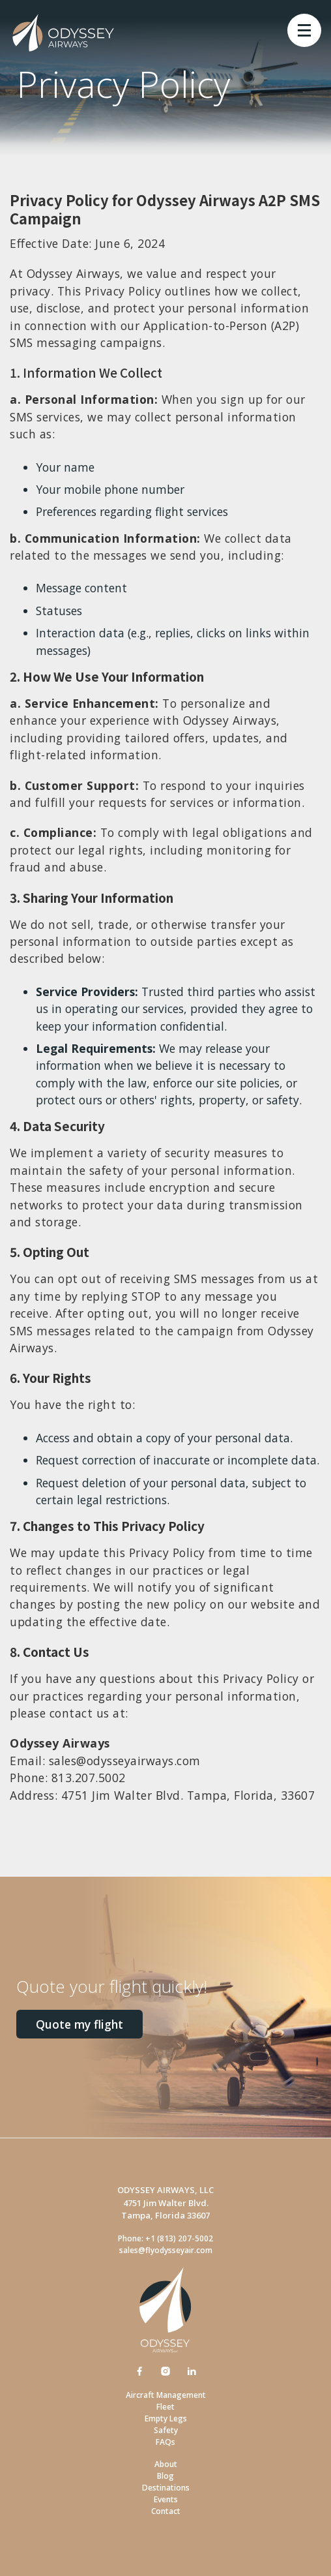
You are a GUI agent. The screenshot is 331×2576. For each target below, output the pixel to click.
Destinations (166, 2487)
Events (166, 2499)
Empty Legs (166, 2418)
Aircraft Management (166, 2395)
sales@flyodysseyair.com (165, 2250)
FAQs (165, 2441)
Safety (166, 2430)
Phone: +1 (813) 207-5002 (165, 2238)
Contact (165, 2511)
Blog (165, 2475)
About (165, 2464)
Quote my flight (79, 2024)
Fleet (165, 2406)
